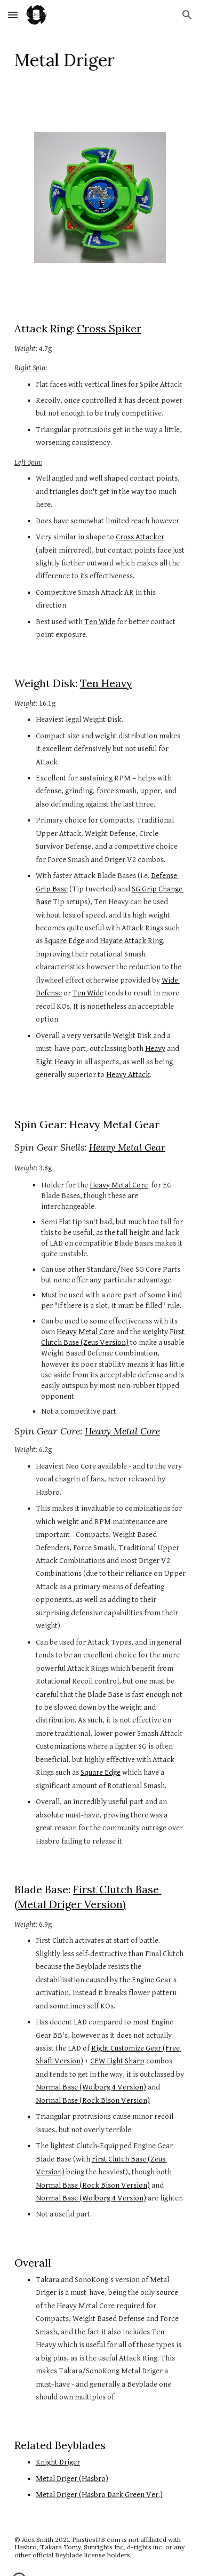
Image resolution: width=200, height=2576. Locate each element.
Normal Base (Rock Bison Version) (93, 2100)
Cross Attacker (140, 536)
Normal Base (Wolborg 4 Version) (91, 2087)
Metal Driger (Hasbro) (72, 2478)
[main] (100, 60)
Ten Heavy (106, 683)
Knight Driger (58, 2462)
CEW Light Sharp (117, 2060)
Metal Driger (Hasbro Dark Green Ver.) (99, 2494)
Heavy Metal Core (119, 1185)
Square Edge (64, 940)
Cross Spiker (109, 328)
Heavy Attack (128, 1074)
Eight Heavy (55, 1061)
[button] (13, 14)
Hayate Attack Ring (131, 940)
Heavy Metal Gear (127, 1147)
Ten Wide (99, 621)
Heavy (155, 1048)
